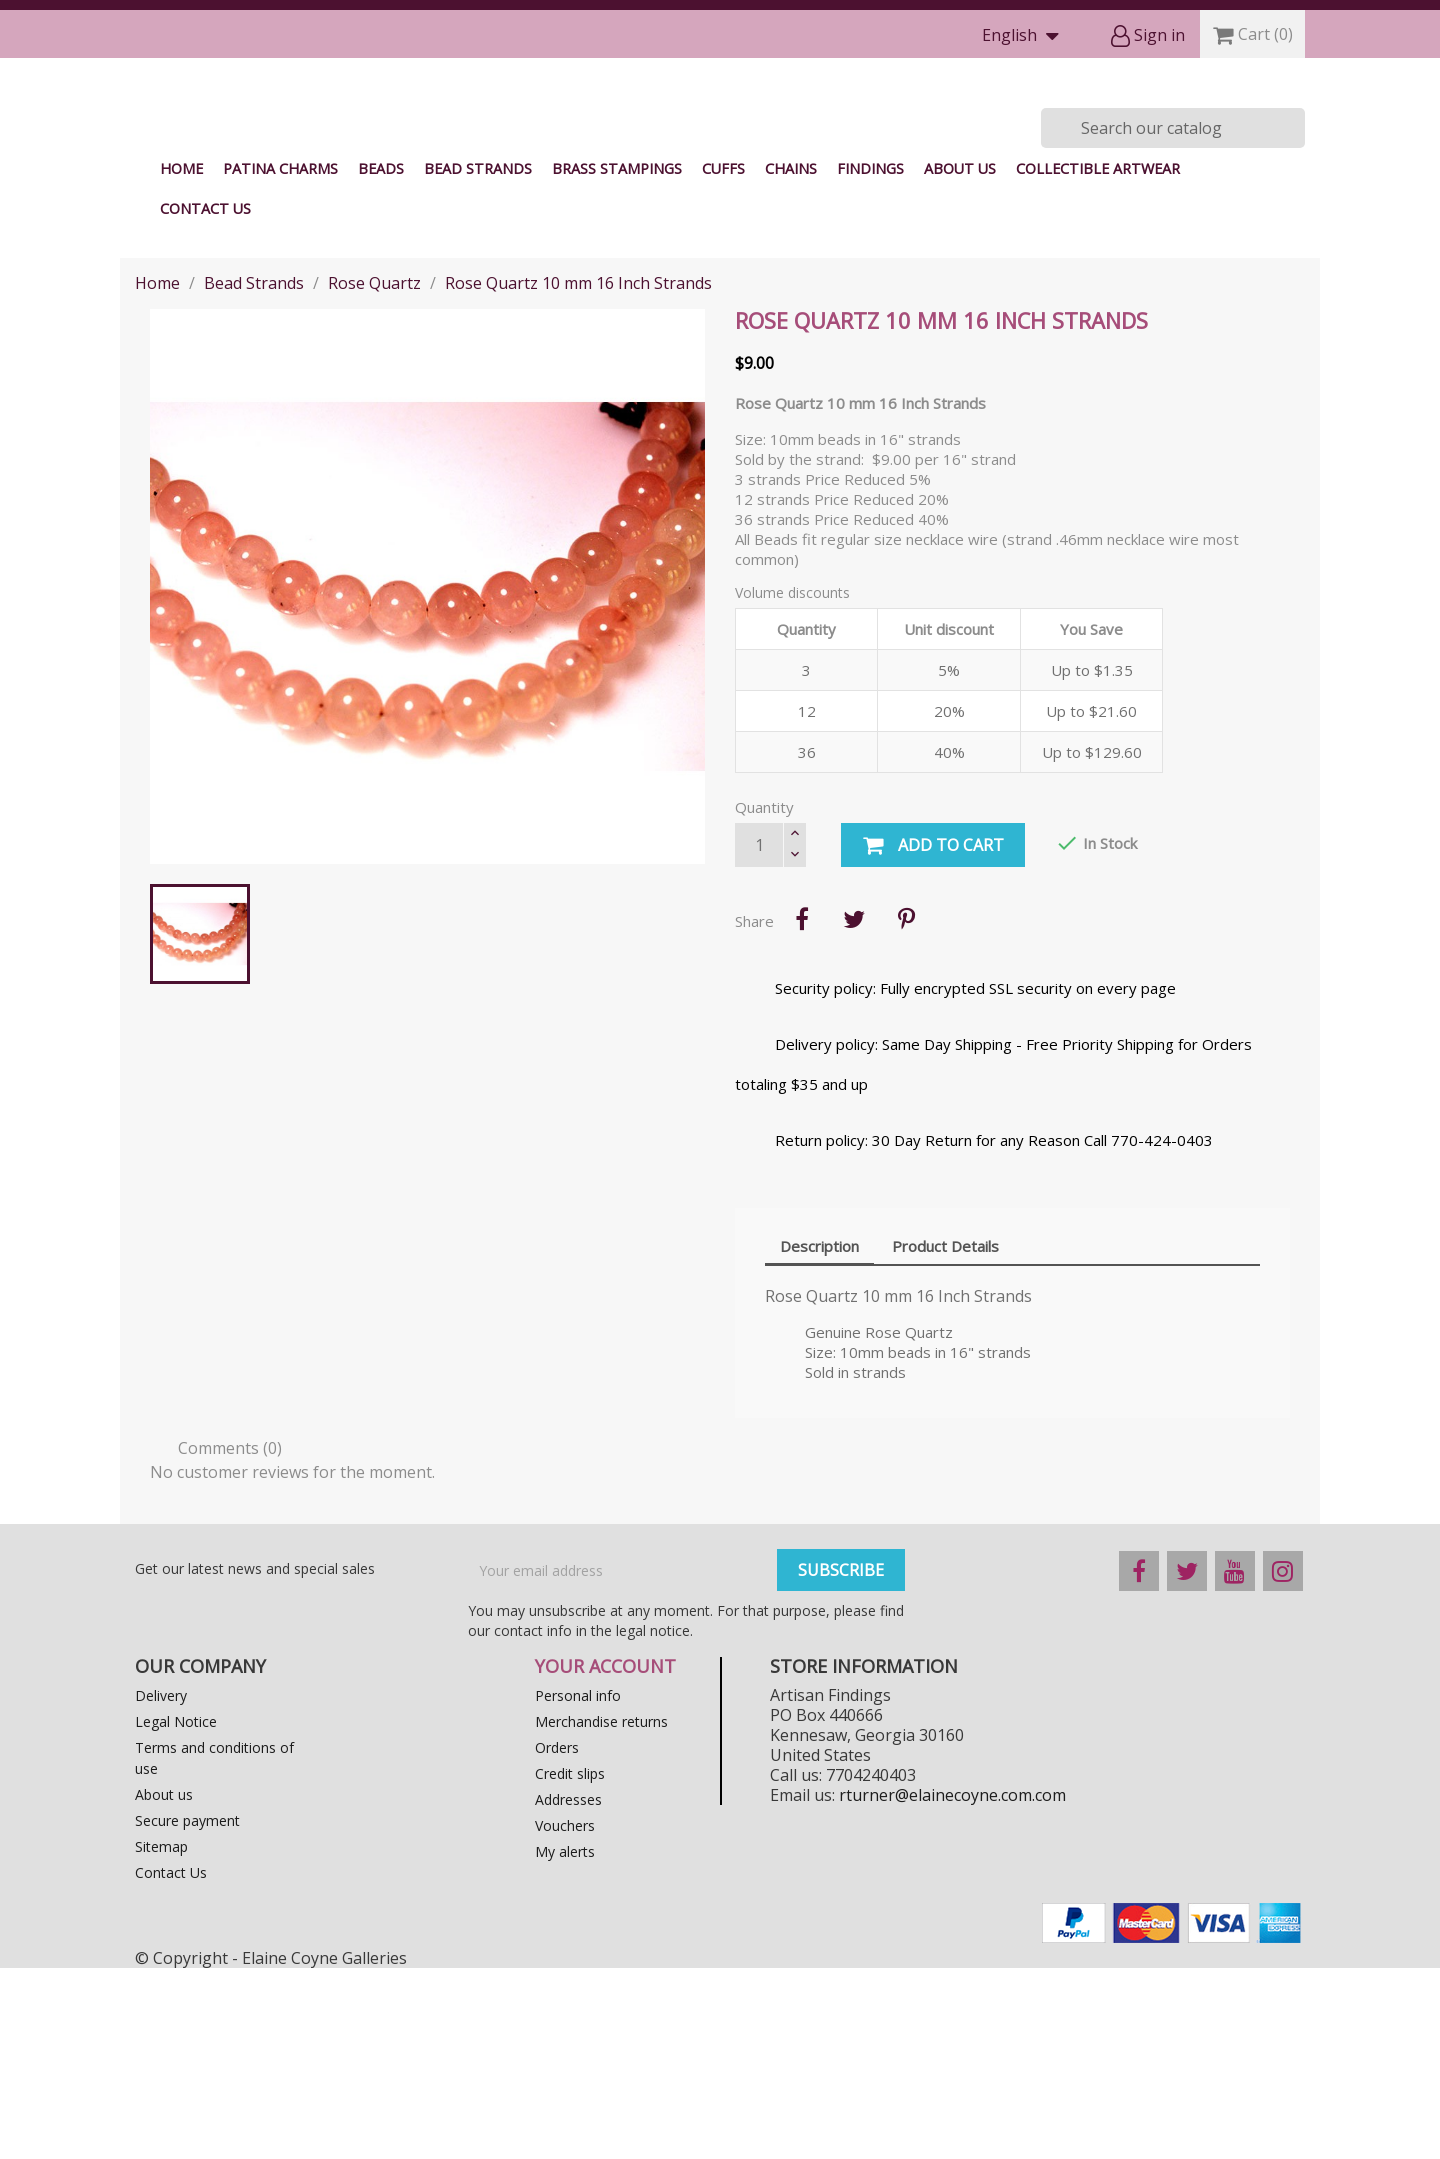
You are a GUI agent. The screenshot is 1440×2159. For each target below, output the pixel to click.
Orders (557, 1938)
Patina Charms (280, 359)
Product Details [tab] (945, 1437)
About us (960, 359)
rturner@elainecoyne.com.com (952, 1986)
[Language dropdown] (1025, 36)
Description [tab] (819, 1437)
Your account (605, 1857)
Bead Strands (478, 359)
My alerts (565, 2042)
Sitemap (161, 2037)
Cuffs (723, 359)
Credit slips (570, 1964)
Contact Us (205, 399)
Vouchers (565, 2016)
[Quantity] (759, 1036)
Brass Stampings (617, 359)
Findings (870, 359)
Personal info (578, 1886)
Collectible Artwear (1098, 359)
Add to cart (933, 1037)
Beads (381, 359)
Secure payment (187, 2011)
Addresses (568, 1990)
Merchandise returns (601, 1912)
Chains (791, 359)
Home (181, 359)
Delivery (161, 1886)
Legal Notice (176, 1912)
